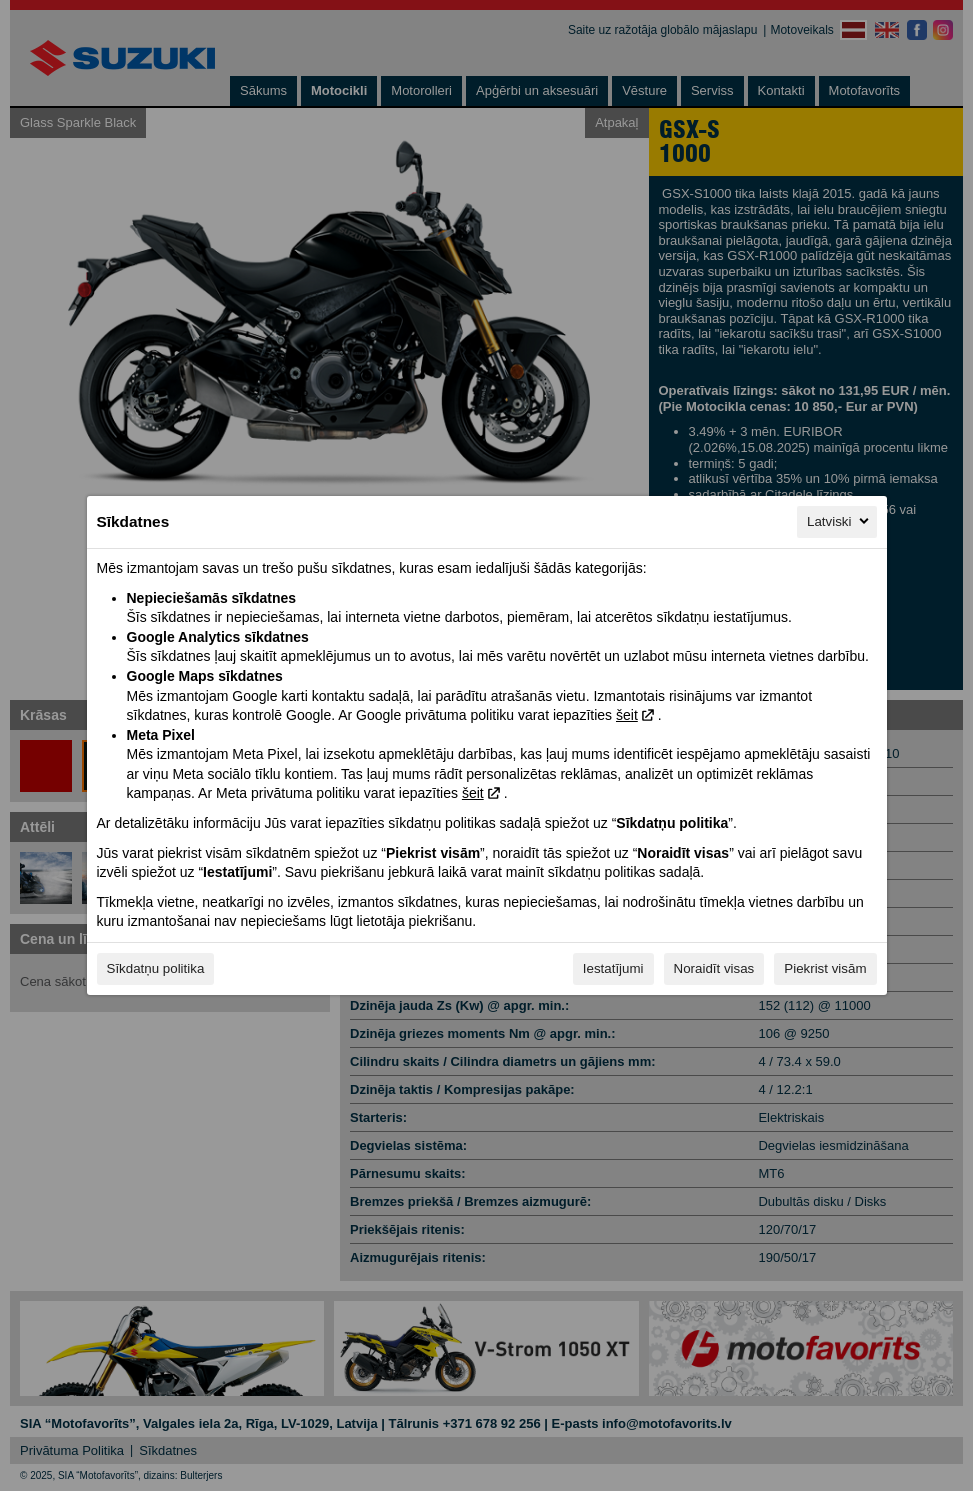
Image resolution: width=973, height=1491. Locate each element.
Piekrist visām (825, 968)
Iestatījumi (613, 968)
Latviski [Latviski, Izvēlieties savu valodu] (839, 521)
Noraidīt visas (714, 968)
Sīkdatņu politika (156, 968)
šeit (627, 715)
